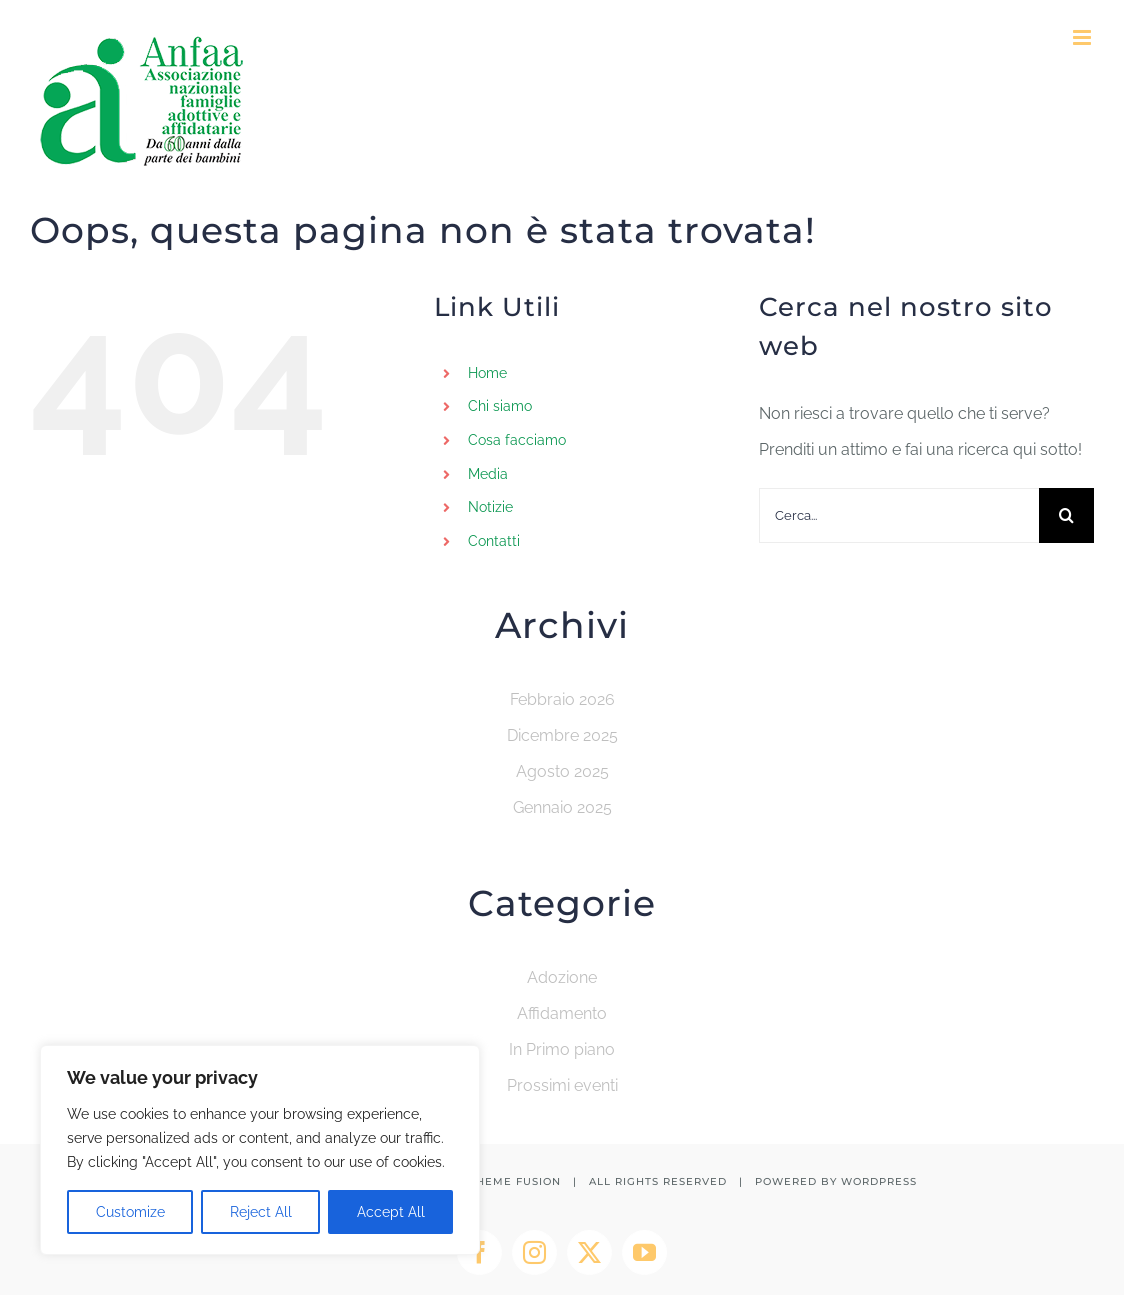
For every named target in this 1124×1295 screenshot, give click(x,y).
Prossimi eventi (562, 1085)
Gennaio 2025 (562, 807)
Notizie (490, 507)
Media (488, 474)
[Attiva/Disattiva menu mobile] (1083, 37)
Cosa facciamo (517, 440)
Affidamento (562, 1013)
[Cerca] (1066, 515)
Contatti (494, 541)
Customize (130, 1212)
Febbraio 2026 (562, 699)
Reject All (261, 1212)
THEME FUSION (515, 1181)
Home (487, 373)
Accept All (391, 1212)
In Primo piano (562, 1049)
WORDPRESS (879, 1181)
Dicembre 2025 (562, 735)
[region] (260, 1150)
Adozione (562, 977)
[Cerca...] (899, 515)
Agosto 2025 (562, 771)
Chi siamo (500, 406)
